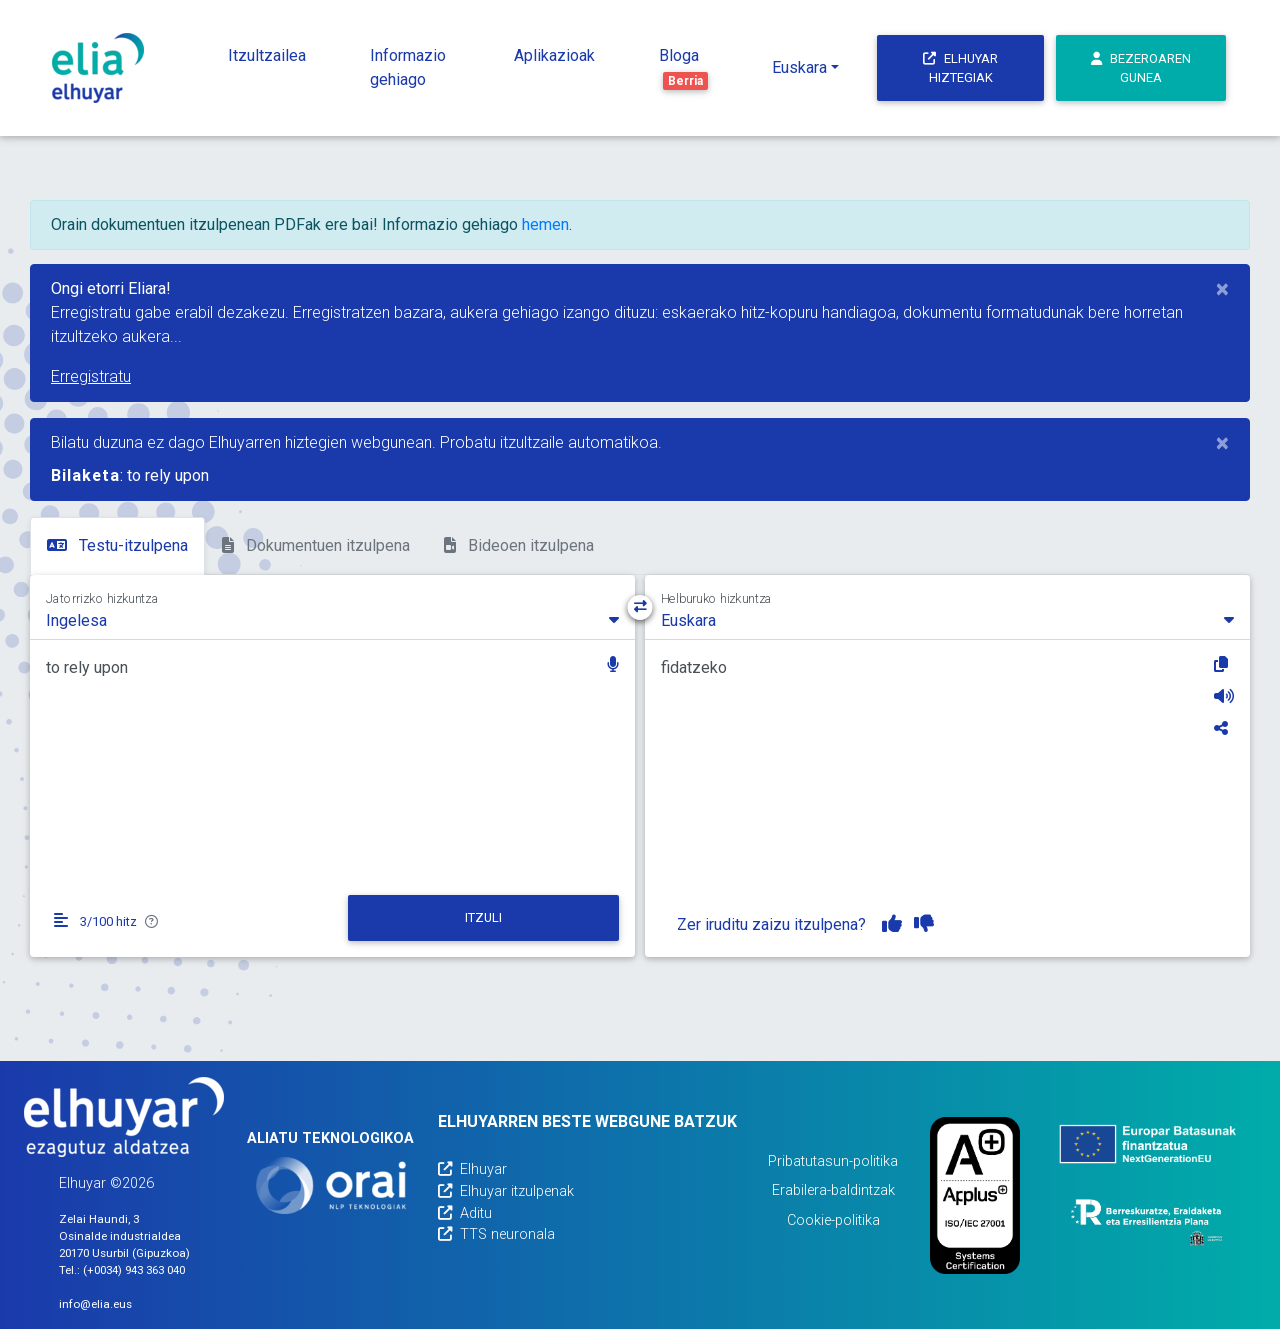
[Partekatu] (1224, 728)
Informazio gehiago (408, 67)
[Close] (1222, 289)
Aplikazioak (554, 55)
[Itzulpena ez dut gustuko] (924, 924)
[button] (613, 666)
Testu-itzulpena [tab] (117, 545)
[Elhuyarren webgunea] (124, 1117)
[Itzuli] (484, 918)
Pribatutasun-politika (833, 1161)
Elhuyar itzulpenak (506, 1191)
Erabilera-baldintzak (833, 1190)
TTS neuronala (496, 1234)
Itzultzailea (267, 55)
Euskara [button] (799, 67)
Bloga (683, 68)
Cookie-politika (833, 1220)
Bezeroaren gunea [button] (1141, 68)
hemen (545, 224)
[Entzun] (1224, 696)
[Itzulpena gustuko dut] (892, 924)
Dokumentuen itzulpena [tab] (316, 545)
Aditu (465, 1213)
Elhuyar (472, 1169)
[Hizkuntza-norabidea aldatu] (640, 607)
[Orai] (331, 1185)
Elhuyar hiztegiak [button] (960, 68)
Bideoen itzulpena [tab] (519, 545)
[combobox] (332, 619)
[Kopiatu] (1224, 664)
